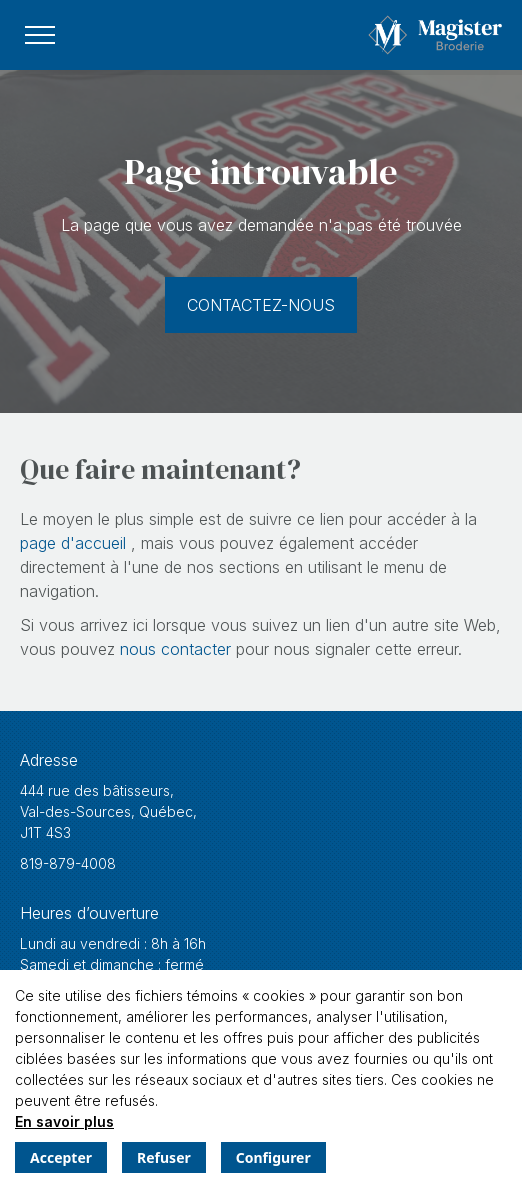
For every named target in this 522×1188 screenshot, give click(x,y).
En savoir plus (64, 1121)
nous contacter (178, 649)
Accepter (61, 1157)
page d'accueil (75, 543)
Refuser (164, 1157)
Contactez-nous (261, 305)
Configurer (273, 1157)
